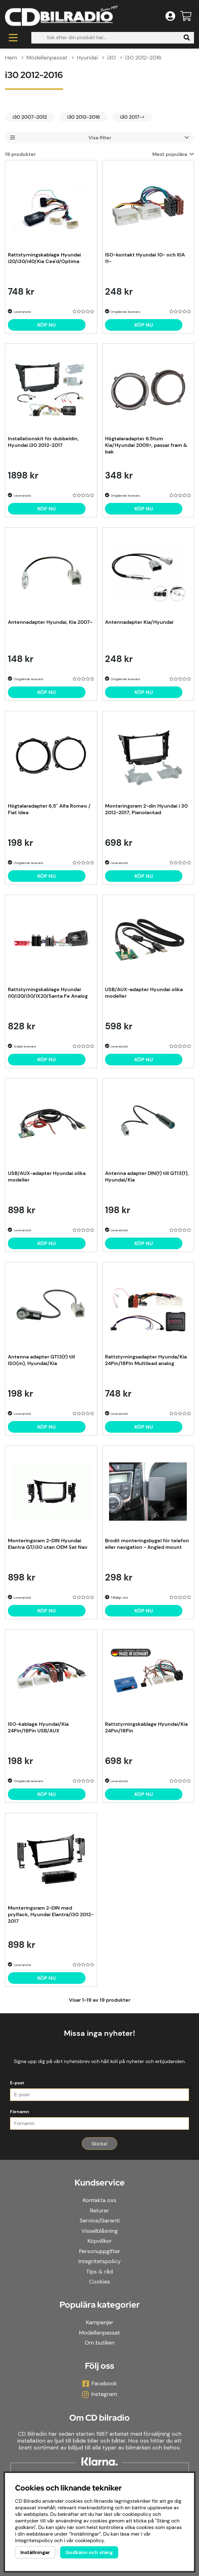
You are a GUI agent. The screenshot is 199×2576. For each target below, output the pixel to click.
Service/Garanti (100, 2220)
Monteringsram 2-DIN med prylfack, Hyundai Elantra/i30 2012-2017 (50, 1914)
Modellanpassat (46, 57)
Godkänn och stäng (89, 2552)
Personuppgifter (99, 2251)
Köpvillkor (99, 2240)
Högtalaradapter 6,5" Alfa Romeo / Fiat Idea (49, 809)
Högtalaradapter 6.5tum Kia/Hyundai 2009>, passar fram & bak (146, 445)
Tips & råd (99, 2271)
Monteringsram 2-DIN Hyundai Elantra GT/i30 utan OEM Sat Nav (47, 1543)
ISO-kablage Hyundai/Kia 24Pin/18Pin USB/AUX (38, 1727)
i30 (111, 57)
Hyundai (87, 57)
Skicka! (99, 2143)
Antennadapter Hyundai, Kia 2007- (50, 622)
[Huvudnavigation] (13, 38)
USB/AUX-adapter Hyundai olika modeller (144, 992)
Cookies (99, 2281)
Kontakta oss (99, 2200)
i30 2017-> (132, 117)
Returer (99, 2210)
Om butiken (99, 2342)
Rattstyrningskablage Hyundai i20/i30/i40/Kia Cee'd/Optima (44, 258)
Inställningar (35, 2552)
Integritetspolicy (99, 2261)
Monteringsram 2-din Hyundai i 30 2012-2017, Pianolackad (146, 809)
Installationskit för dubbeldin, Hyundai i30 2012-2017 (43, 441)
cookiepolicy (89, 2540)
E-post (17, 2083)
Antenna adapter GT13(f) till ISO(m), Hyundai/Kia (41, 1360)
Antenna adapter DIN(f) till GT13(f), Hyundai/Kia (147, 1176)
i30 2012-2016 (143, 57)
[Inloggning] (170, 15)
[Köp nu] (47, 325)
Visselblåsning (99, 2230)
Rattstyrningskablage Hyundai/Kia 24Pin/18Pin (146, 1727)
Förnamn (19, 2111)
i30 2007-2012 (30, 117)
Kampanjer (99, 2322)
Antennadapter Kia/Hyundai (139, 622)
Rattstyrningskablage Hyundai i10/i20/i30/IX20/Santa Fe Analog (48, 992)
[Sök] (112, 38)
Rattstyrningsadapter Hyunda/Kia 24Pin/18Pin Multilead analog (146, 1360)
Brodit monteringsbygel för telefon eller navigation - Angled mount (147, 1543)
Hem (11, 57)
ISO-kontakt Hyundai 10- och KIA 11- (145, 258)
